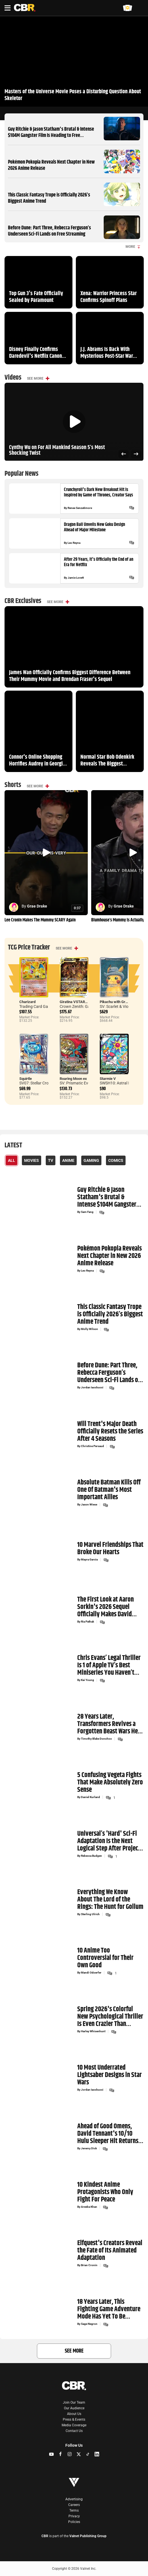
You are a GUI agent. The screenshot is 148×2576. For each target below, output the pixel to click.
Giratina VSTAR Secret (78, 1002)
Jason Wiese (89, 1504)
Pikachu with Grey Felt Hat (121, 1002)
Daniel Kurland (90, 1797)
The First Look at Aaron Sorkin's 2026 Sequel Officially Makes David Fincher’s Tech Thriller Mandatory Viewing (105, 1607)
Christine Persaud (92, 1446)
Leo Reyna (74, 543)
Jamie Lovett (76, 577)
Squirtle (25, 1078)
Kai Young (87, 1680)
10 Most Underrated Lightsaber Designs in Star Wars (109, 2075)
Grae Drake (37, 906)
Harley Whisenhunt (93, 2031)
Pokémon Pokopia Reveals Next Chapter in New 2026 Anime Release (51, 165)
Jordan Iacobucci (92, 1387)
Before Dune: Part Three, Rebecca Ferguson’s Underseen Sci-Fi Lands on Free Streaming (49, 231)
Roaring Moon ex (73, 1078)
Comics (115, 1160)
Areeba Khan (89, 2206)
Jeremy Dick (89, 2148)
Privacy (74, 2516)
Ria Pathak (87, 1621)
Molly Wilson (89, 1329)
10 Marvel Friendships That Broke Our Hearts (110, 1548)
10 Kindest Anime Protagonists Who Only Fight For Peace (105, 2192)
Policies (74, 2522)
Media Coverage (74, 2425)
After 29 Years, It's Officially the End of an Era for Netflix (98, 562)
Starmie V (108, 1078)
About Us (74, 2414)
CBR (44, 2536)
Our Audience (74, 2408)
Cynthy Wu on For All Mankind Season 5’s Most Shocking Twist (57, 450)
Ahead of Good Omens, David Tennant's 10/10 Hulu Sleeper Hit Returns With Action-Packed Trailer (110, 2133)
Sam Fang (87, 1212)
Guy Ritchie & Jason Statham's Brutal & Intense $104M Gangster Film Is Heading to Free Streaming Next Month (51, 135)
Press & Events (74, 2419)
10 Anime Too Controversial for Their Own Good (105, 1958)
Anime (68, 1160)
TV (50, 1160)
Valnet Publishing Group (88, 2536)
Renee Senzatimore (80, 508)
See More (35, 378)
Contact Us (74, 2431)
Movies (31, 1160)
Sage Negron (89, 2324)
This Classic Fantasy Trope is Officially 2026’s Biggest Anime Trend (49, 198)
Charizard (27, 1002)
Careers (74, 2505)
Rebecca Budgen (91, 1855)
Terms (74, 2510)
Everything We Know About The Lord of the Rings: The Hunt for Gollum (110, 1899)
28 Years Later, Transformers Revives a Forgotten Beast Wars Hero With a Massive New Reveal (110, 1724)
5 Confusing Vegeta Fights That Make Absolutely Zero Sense (110, 1782)
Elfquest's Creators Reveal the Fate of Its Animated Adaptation (109, 2250)
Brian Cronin (89, 2265)
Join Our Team (74, 2402)
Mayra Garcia (89, 1559)
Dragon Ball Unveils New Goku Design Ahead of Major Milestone (94, 527)
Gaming (91, 1160)
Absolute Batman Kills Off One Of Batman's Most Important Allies (109, 1490)
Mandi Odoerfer (91, 1973)
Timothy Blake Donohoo (96, 1738)
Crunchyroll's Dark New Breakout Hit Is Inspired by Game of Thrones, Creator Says (98, 492)
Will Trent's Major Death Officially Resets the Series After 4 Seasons (110, 1431)
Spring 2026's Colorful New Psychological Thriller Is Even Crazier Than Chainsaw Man (110, 2016)
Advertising (74, 2499)
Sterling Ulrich (90, 1914)
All (11, 1160)
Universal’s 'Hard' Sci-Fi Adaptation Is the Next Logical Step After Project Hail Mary (108, 1841)
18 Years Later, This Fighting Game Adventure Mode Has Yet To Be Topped (108, 2309)
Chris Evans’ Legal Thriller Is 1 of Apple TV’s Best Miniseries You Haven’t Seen (109, 1665)
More (133, 247)
